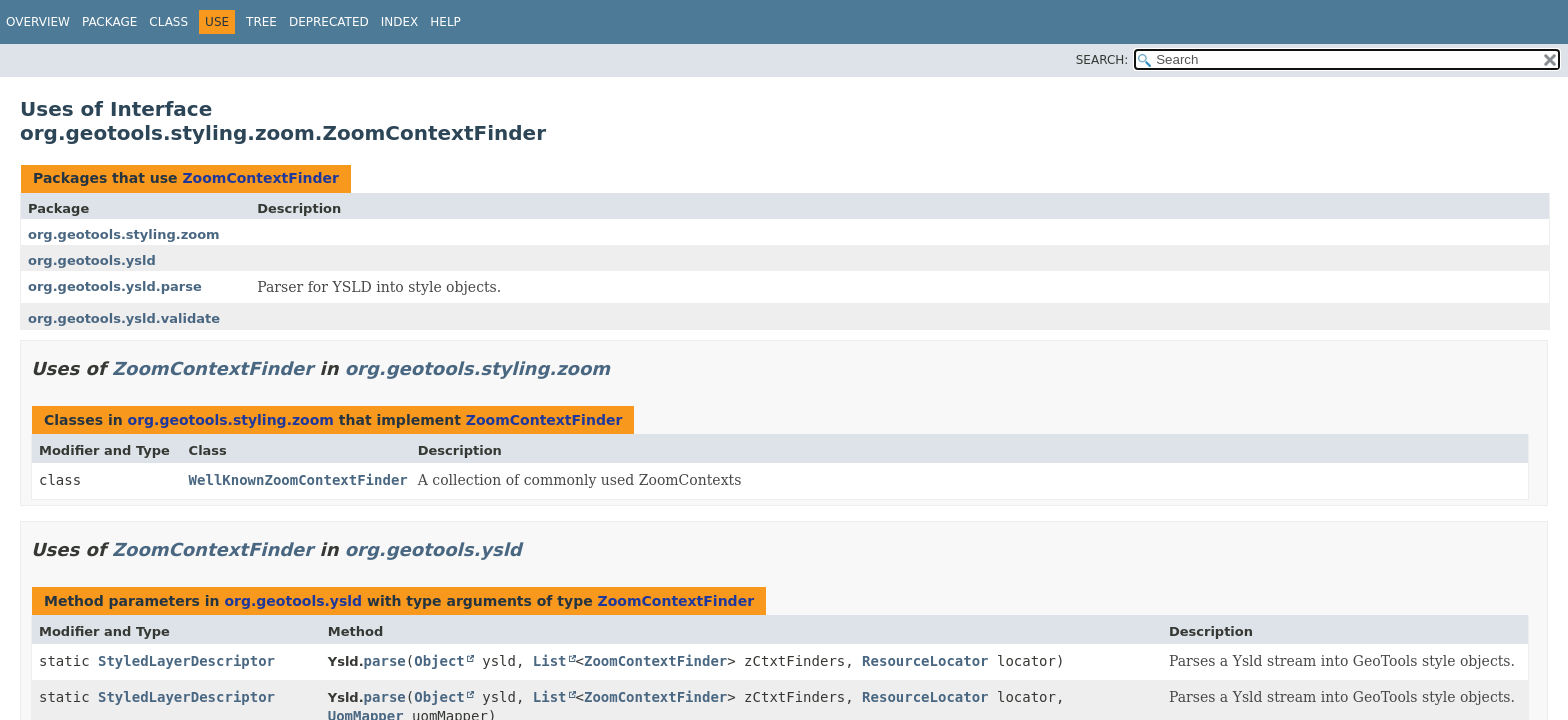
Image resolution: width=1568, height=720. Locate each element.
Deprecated (329, 22)
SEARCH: (1102, 60)
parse (385, 661)
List (550, 661)
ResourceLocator (925, 661)
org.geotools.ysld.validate (124, 318)
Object (439, 661)
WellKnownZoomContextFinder (298, 480)
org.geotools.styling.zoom (124, 234)
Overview (38, 22)
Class (168, 22)
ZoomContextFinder (260, 178)
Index (400, 22)
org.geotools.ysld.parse (115, 286)
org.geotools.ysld (92, 260)
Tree (261, 22)
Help (445, 22)
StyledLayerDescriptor (186, 661)
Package (109, 22)
